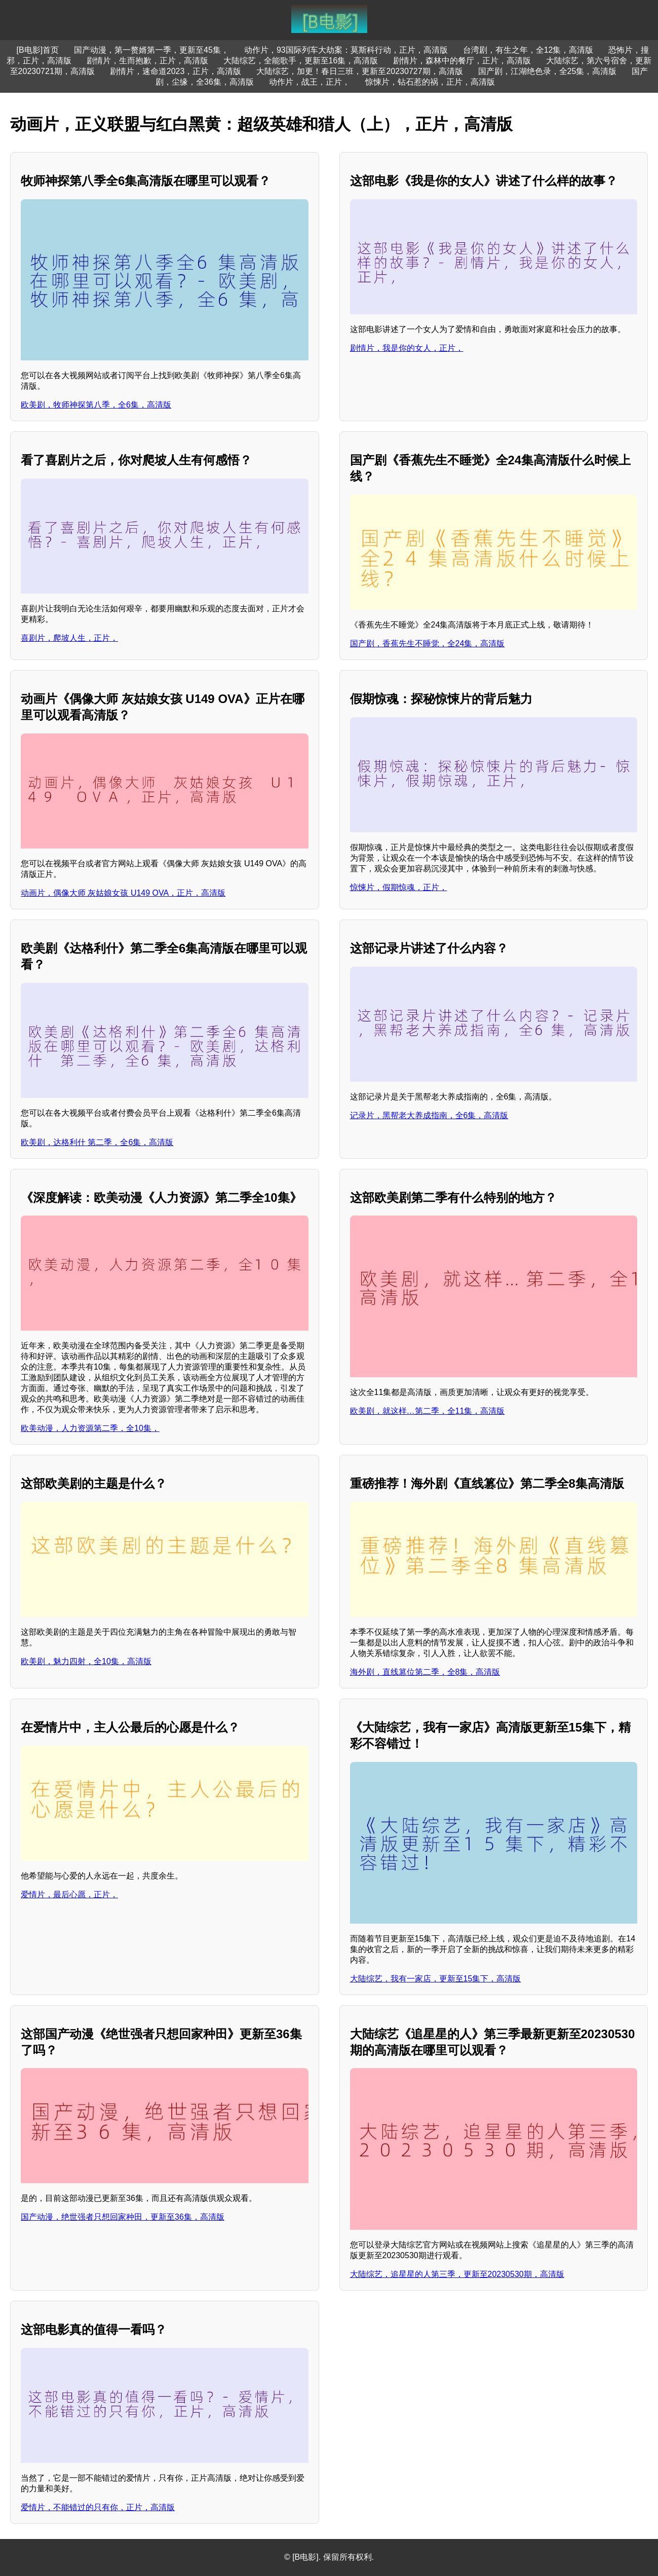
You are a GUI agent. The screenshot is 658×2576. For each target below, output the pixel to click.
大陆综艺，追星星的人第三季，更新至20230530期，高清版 (457, 2274)
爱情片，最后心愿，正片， (69, 1894)
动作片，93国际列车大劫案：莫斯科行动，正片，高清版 (346, 50)
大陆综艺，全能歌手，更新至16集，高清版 (300, 60)
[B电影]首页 (38, 50)
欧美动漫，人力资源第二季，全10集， (90, 1428)
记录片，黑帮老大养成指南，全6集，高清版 (429, 1115)
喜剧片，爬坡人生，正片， (69, 638)
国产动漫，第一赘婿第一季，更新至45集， (151, 50)
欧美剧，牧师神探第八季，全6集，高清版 (96, 404)
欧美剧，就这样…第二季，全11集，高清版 (427, 1411)
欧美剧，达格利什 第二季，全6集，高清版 (97, 1142)
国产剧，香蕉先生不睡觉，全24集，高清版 (427, 643)
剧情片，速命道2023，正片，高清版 (176, 71)
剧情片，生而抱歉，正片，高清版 (147, 60)
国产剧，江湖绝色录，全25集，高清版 (547, 71)
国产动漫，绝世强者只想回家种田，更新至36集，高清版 (122, 2217)
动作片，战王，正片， (309, 82)
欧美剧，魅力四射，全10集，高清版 (86, 1661)
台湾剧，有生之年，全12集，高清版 (528, 50)
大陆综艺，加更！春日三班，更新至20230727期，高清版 (359, 71)
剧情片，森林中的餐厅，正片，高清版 (462, 60)
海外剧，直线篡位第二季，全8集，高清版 (425, 1672)
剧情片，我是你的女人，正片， (406, 348)
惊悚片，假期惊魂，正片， (398, 887)
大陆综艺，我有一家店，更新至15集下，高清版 (435, 1978)
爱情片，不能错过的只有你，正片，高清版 (98, 2507)
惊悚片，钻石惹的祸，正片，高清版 (430, 82)
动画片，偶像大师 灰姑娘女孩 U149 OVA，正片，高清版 (123, 893)
